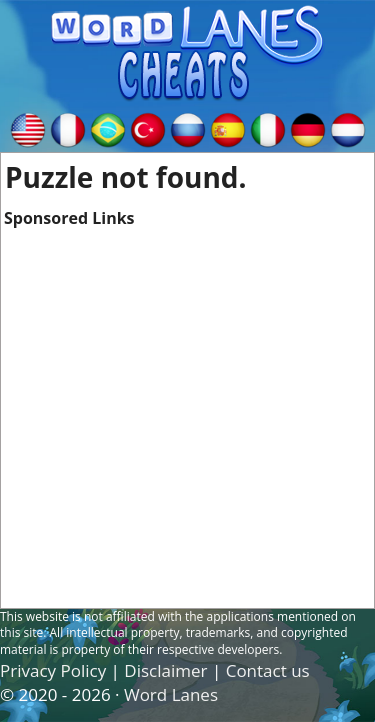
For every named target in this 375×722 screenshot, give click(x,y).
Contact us (268, 670)
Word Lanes (171, 694)
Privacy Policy (53, 670)
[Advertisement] (187, 417)
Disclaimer (165, 670)
